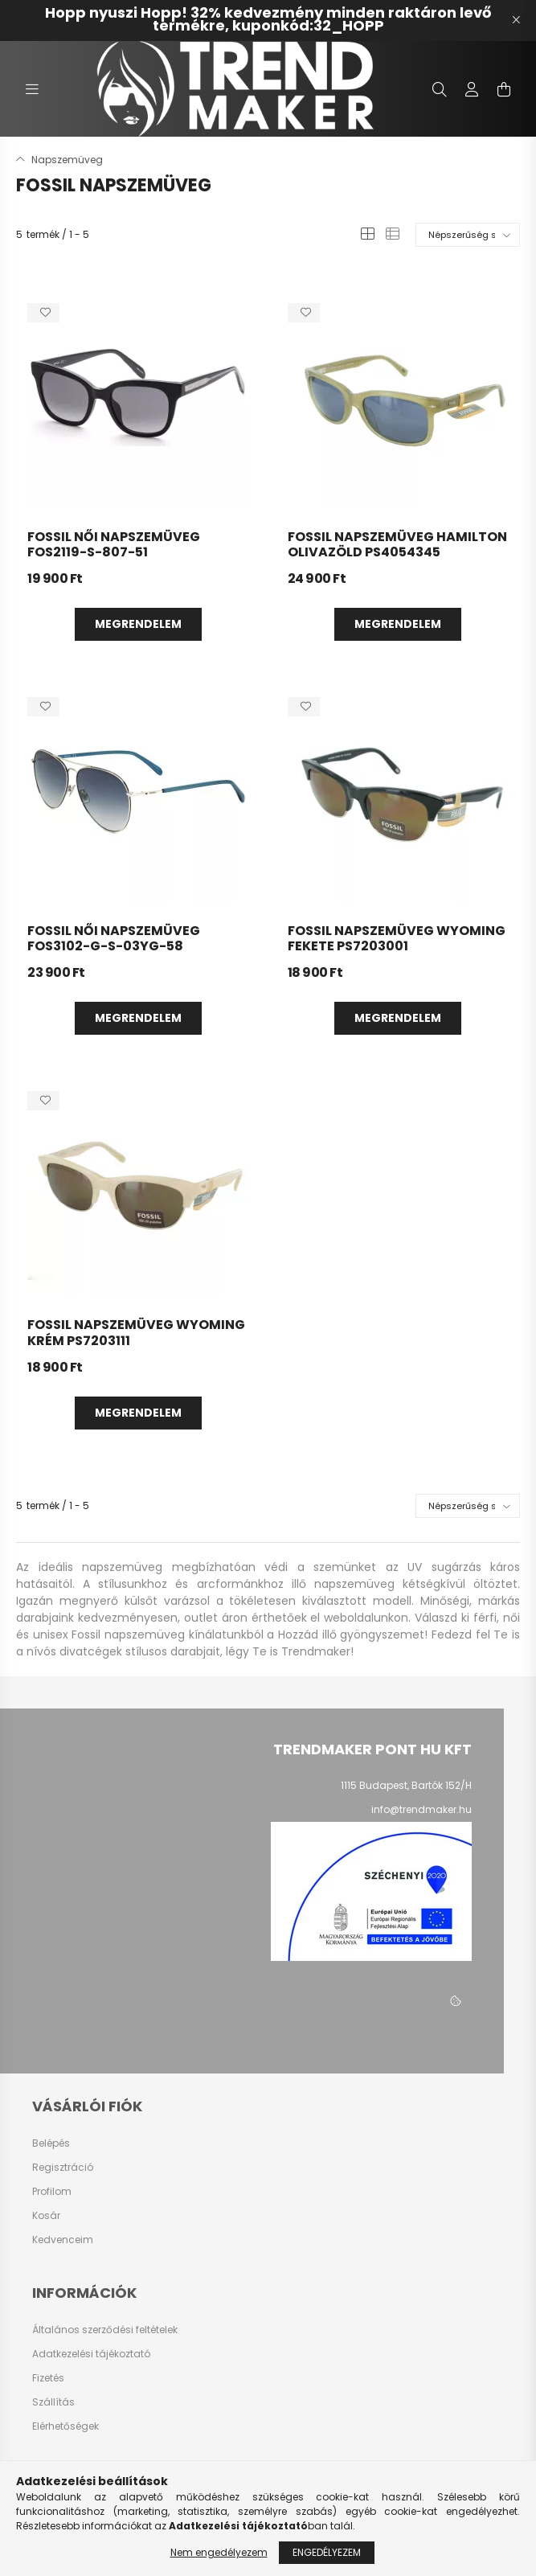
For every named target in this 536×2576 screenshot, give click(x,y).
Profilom (52, 2191)
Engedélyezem (327, 2552)
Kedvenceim (62, 2240)
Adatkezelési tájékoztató (91, 2354)
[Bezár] (516, 20)
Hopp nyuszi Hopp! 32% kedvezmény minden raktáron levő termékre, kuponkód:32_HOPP (268, 18)
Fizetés (48, 2378)
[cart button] (504, 89)
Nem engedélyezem (219, 2552)
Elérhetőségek (65, 2426)
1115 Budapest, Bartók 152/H (406, 1785)
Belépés (51, 2143)
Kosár (46, 2215)
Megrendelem (138, 624)
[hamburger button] (32, 89)
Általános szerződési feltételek (105, 2330)
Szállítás (53, 2402)
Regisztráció (62, 2167)
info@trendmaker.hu (421, 1809)
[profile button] (472, 89)
